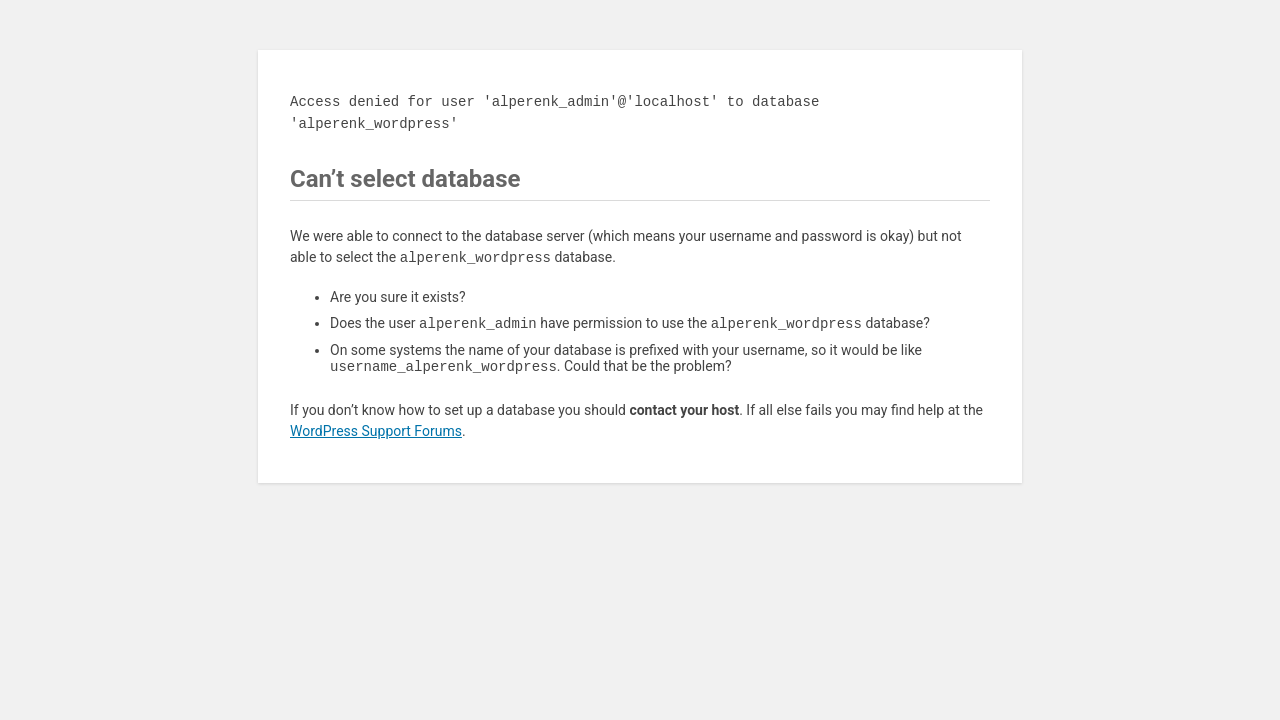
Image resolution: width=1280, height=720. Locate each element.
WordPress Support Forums (376, 435)
